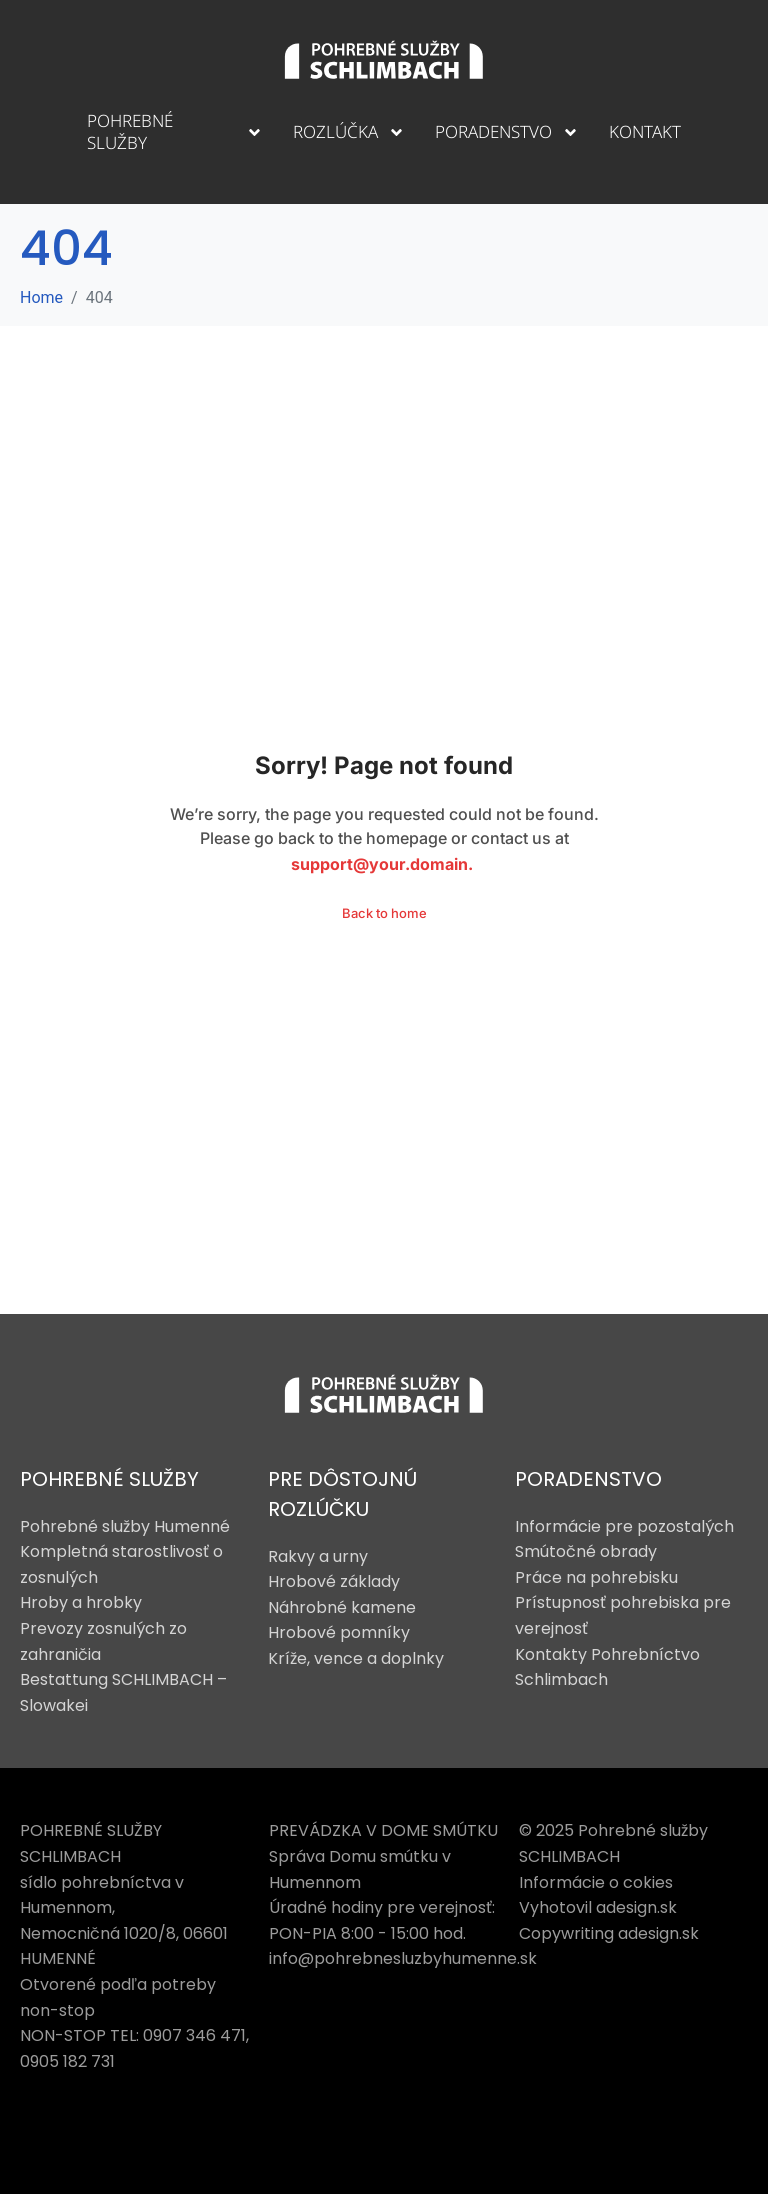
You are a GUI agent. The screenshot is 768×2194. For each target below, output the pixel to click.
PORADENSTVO (588, 1479)
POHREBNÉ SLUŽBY (109, 1479)
